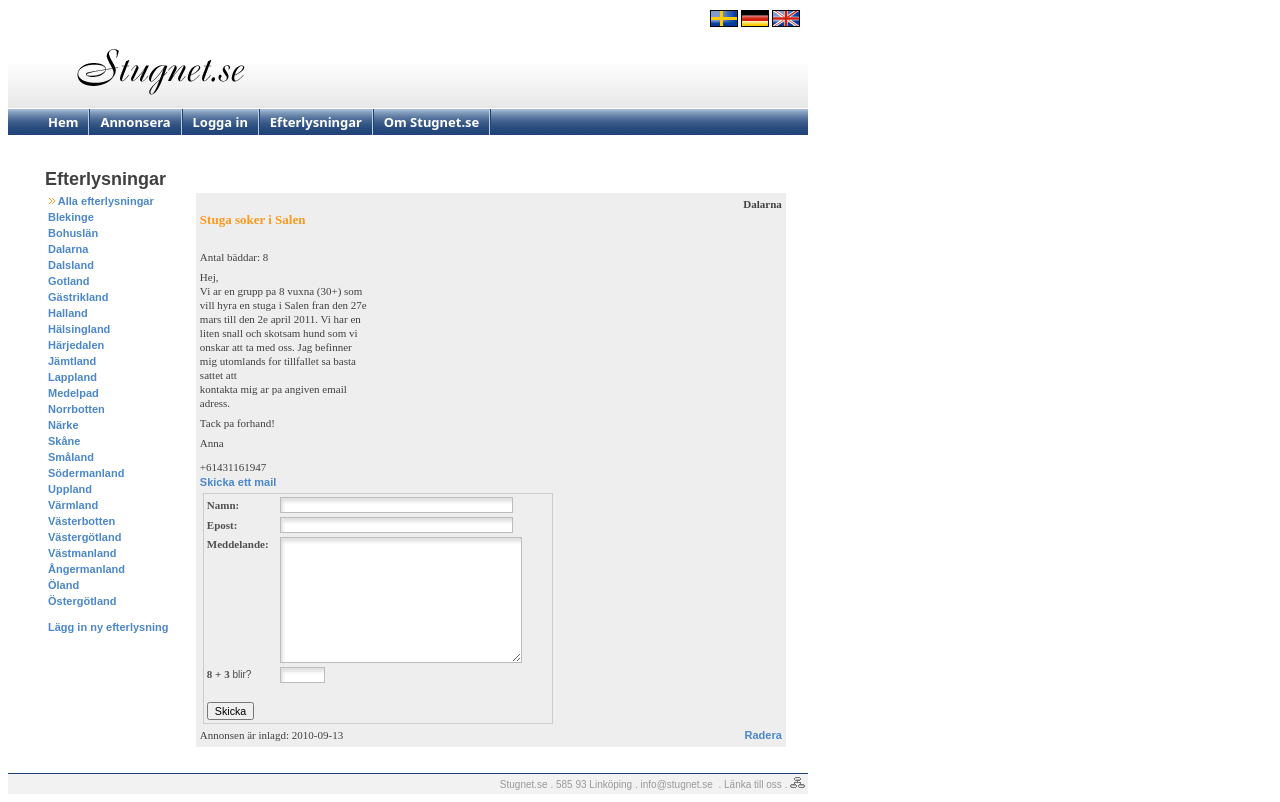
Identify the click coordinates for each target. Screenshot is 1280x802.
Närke (63, 425)
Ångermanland (86, 569)
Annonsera (135, 122)
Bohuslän (73, 233)
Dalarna (68, 249)
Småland (71, 457)
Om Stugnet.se (432, 122)
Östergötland (82, 601)
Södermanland (86, 473)
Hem (63, 122)
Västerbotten (81, 521)
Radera (763, 735)
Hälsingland (79, 329)
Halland (68, 313)
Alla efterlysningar (106, 201)
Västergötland (84, 537)
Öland (63, 585)
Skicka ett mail (238, 482)
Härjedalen (76, 345)
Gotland (69, 281)
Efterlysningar (316, 122)
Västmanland (82, 553)
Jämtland (72, 361)
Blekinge (71, 217)
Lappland (72, 377)
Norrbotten (76, 409)
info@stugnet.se (677, 784)
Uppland (70, 489)
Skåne (64, 441)
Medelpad (73, 393)
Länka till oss (753, 784)
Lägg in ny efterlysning (108, 627)
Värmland (73, 505)
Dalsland (71, 265)
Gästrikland (78, 297)
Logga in (220, 122)
